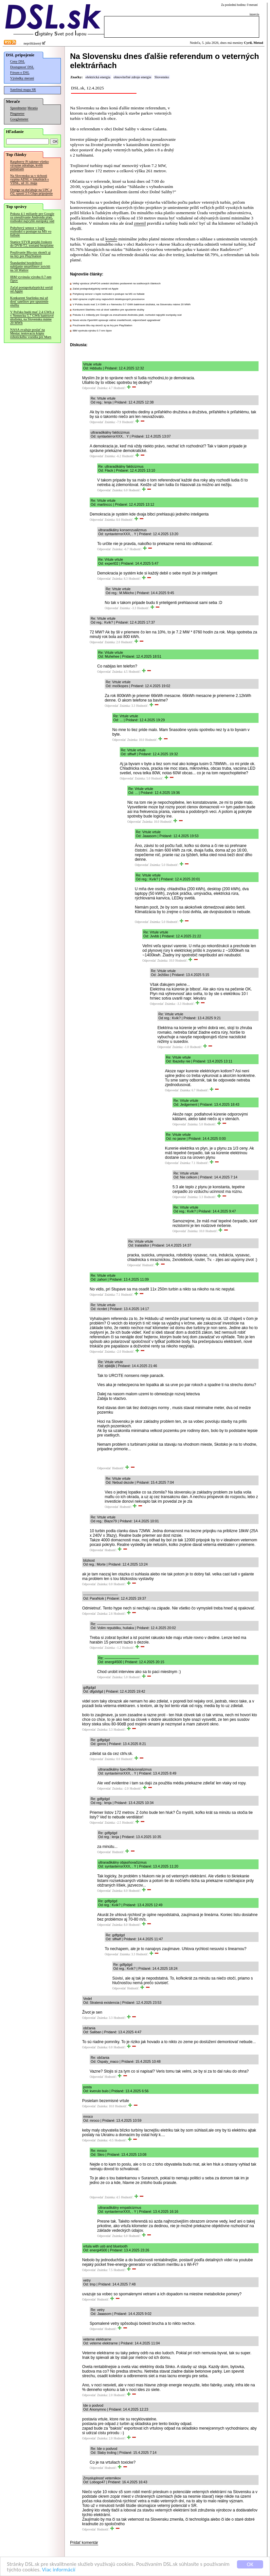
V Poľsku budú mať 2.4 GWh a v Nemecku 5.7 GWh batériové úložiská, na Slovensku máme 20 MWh (32, 317)
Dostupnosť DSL (22, 67)
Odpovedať (89, 388)
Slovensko (161, 77)
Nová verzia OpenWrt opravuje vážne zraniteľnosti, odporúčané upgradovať (116, 320)
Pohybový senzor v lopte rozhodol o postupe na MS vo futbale (30, 231)
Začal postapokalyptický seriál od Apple (31, 289)
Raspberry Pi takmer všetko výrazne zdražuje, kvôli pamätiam (29, 165)
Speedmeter (18, 108)
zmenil (140, 223)
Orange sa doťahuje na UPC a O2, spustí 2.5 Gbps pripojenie (31, 191)
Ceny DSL (17, 61)
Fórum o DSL (19, 72)
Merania (32, 108)
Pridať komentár (84, 2542)
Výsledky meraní (22, 78)
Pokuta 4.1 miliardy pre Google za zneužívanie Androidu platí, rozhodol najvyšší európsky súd (32, 217)
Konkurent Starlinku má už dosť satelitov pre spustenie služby (29, 301)
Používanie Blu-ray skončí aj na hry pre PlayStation (30, 254)
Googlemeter (19, 119)
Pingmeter (17, 113)
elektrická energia (97, 77)
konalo (111, 238)
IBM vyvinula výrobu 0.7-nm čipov (30, 278)
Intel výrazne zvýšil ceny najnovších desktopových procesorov (109, 299)
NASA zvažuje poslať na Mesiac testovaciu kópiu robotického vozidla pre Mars (30, 333)
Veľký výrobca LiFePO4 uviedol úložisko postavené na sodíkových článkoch (117, 283)
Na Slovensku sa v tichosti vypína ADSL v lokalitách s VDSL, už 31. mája (29, 179)
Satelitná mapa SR (23, 89)
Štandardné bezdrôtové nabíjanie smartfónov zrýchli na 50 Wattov (30, 266)
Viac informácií (58, 2570)
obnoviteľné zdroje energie (132, 77)
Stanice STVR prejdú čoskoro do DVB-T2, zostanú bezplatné (32, 243)
